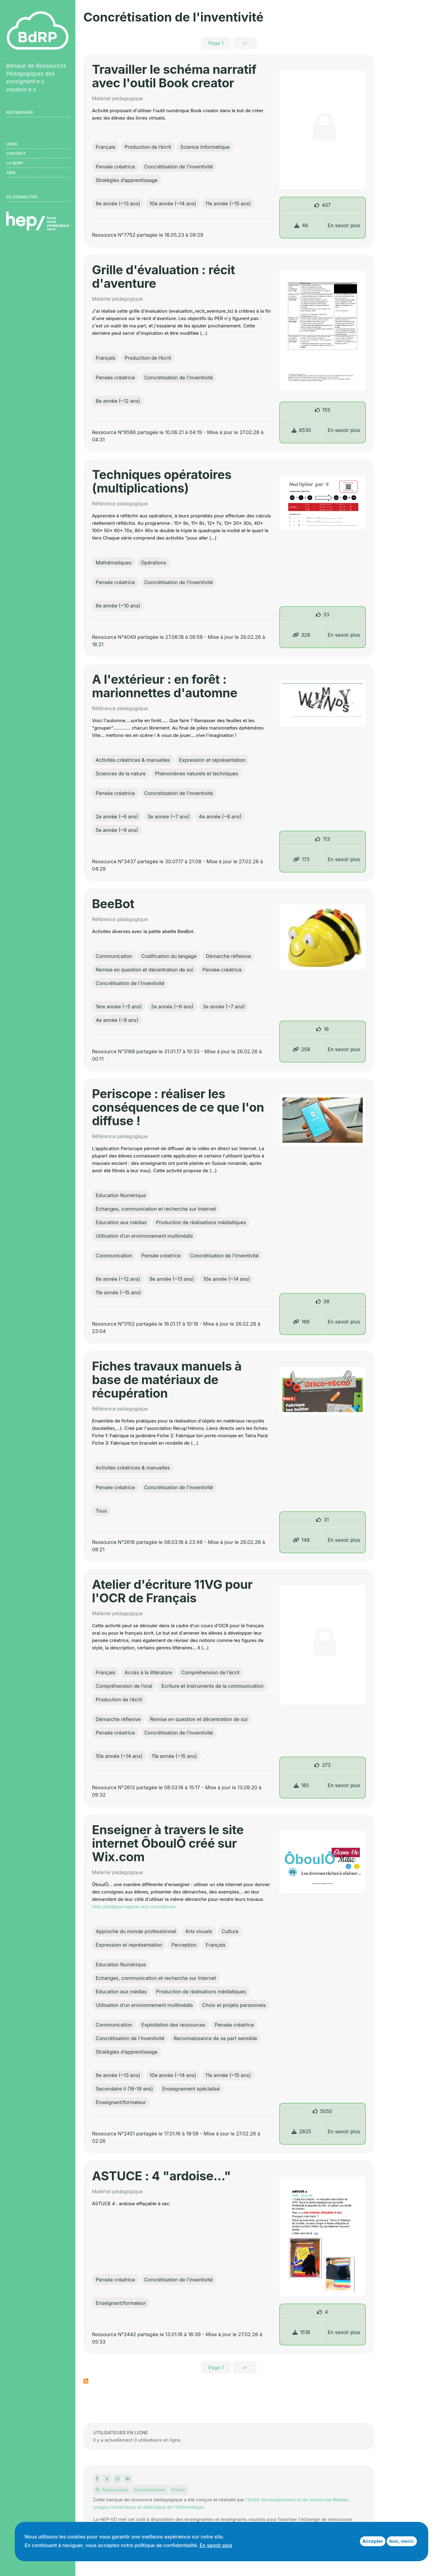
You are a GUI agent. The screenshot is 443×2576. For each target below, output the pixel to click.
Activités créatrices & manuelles (133, 760)
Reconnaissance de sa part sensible (215, 2038)
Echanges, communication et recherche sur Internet (156, 1209)
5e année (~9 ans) (117, 830)
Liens (12, 143)
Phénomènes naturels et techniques (196, 773)
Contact (16, 153)
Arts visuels (198, 1931)
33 (326, 614)
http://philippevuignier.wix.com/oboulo (134, 1906)
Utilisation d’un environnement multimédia (144, 1236)
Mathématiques (114, 563)
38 (326, 1301)
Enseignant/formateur (121, 2102)
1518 (301, 2332)
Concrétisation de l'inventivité (178, 167)
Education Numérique (121, 1195)
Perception (184, 1945)
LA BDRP (14, 162)
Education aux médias (121, 1222)
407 (326, 205)
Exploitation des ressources (174, 2025)
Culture (230, 1931)
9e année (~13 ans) (118, 203)
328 (301, 635)
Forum (179, 2490)
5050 (326, 2111)
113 (326, 839)
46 (301, 225)
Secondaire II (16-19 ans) (124, 2089)
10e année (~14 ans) (173, 203)
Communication (114, 956)
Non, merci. (401, 2541)
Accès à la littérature (148, 1672)
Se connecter (21, 196)
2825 (301, 2131)
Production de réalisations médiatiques (201, 1222)
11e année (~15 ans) (228, 203)
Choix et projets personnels (234, 2005)
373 (326, 1765)
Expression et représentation (212, 760)
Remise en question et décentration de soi (144, 970)
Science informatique (204, 147)
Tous (101, 1511)
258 (301, 1049)
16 (326, 1029)
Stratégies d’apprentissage (127, 180)
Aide (10, 172)
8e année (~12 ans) (118, 401)
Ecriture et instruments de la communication (212, 1686)
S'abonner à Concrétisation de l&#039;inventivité (85, 2381)
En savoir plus (344, 225)
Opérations (153, 563)
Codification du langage (169, 956)
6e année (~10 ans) (118, 606)
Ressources (112, 2490)
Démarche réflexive (228, 956)
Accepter (372, 2541)
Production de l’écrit (148, 147)
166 (301, 1322)
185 (301, 1785)
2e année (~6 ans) (117, 816)
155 (326, 410)
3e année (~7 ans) (168, 816)
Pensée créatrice (115, 167)
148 (301, 1540)
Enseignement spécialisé (191, 2089)
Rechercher (19, 112)
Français (105, 147)
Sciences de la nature (121, 773)
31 (326, 1520)
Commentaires (150, 2490)
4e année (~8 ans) (220, 816)
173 (301, 859)
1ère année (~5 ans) (119, 1006)
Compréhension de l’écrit (211, 1672)
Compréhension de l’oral (124, 1686)
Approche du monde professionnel (136, 1931)
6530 (301, 430)
